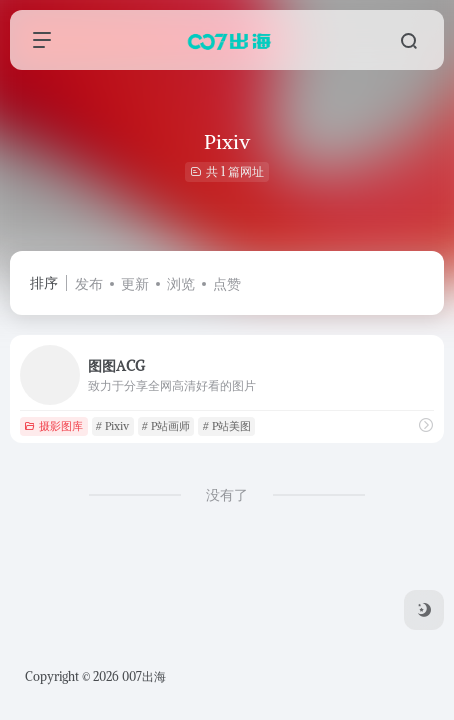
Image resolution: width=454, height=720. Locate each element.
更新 (135, 284)
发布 (89, 284)
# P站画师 (166, 426)
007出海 (144, 676)
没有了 (227, 495)
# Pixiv (112, 426)
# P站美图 (227, 426)
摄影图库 (53, 426)
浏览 (181, 284)
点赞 (227, 284)
